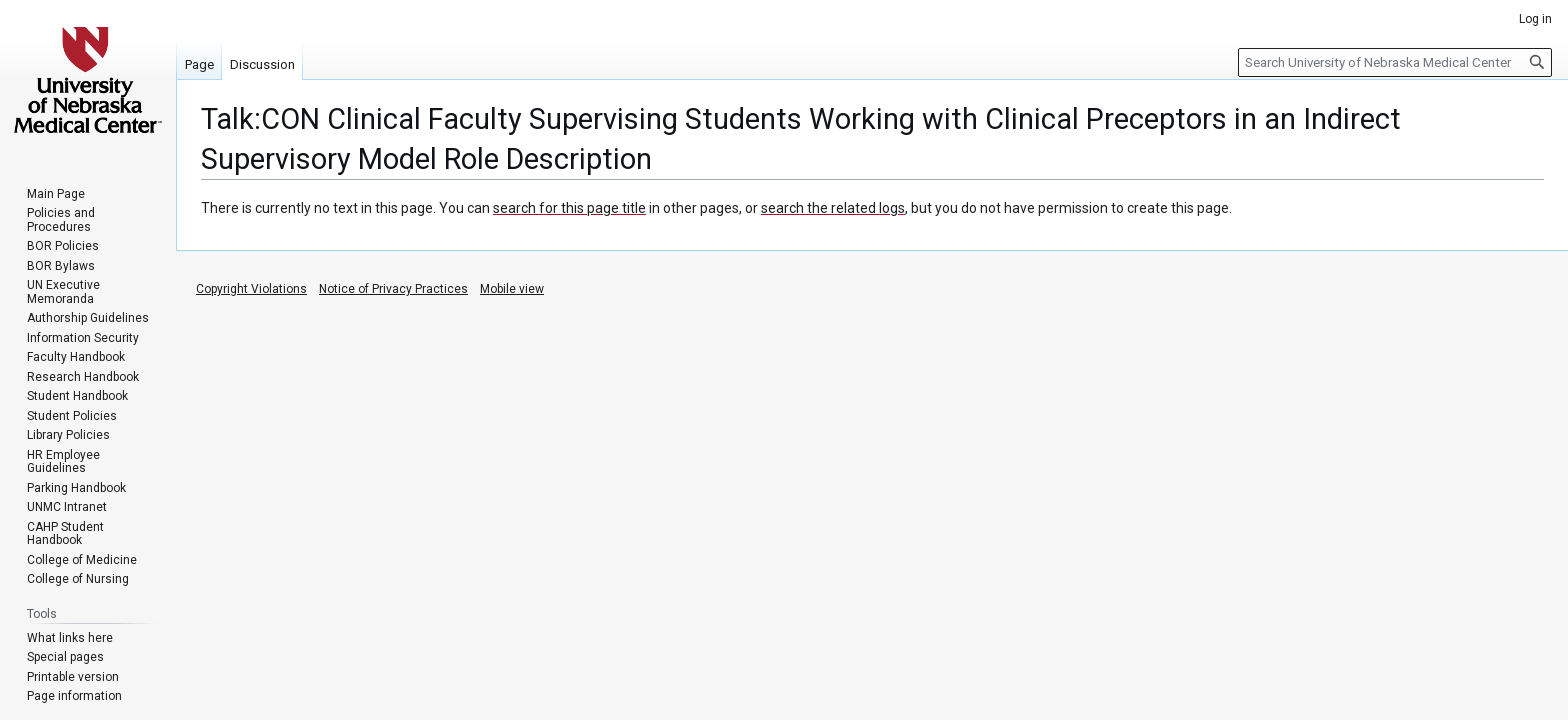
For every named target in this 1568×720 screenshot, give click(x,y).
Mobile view (512, 289)
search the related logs (833, 208)
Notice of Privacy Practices (393, 289)
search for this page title (569, 208)
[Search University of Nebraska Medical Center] (1395, 62)
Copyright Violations (251, 289)
